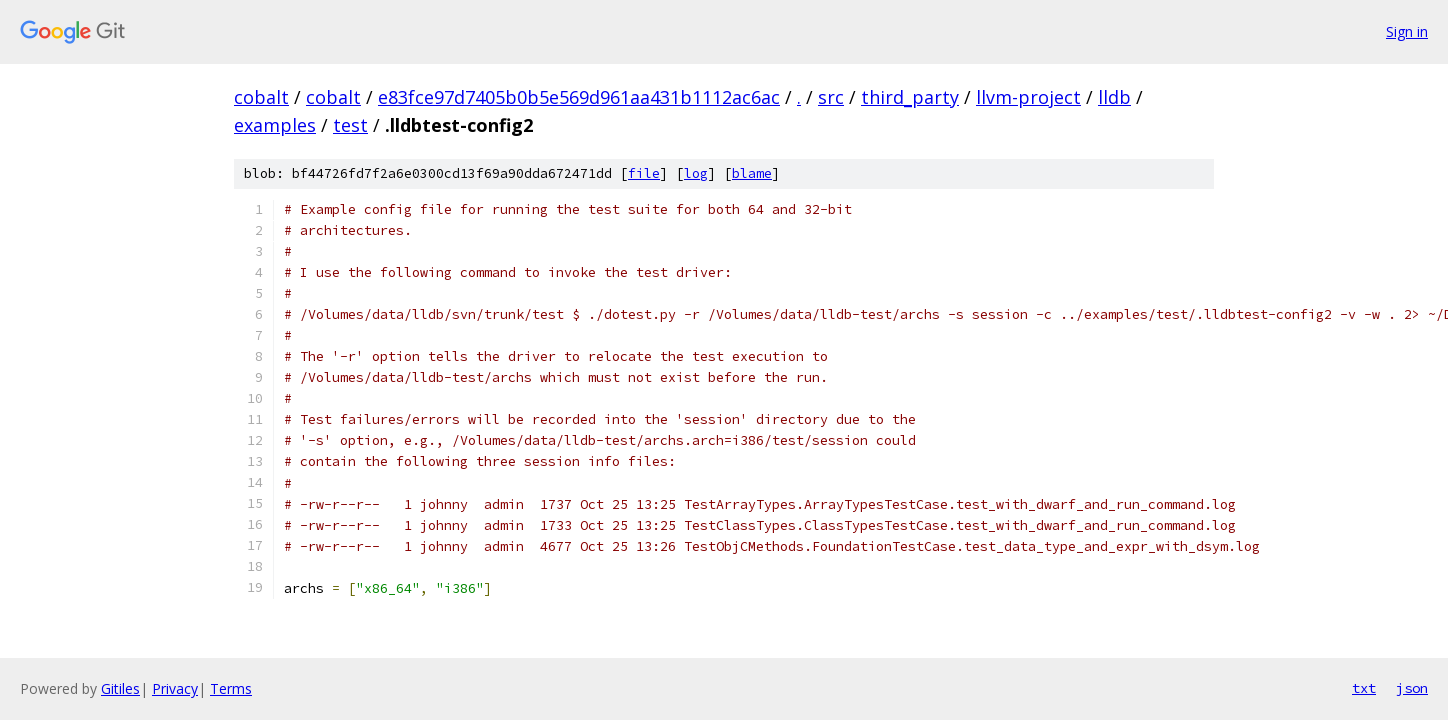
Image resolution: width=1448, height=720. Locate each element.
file (644, 173)
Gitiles (120, 688)
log (696, 173)
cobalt (261, 97)
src (831, 97)
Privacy (175, 688)
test (350, 125)
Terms (231, 688)
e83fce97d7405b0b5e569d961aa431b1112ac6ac (579, 97)
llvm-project (1028, 97)
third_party (910, 97)
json (1412, 688)
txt (1364, 688)
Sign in (1407, 31)
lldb (1114, 97)
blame (752, 173)
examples (275, 125)
